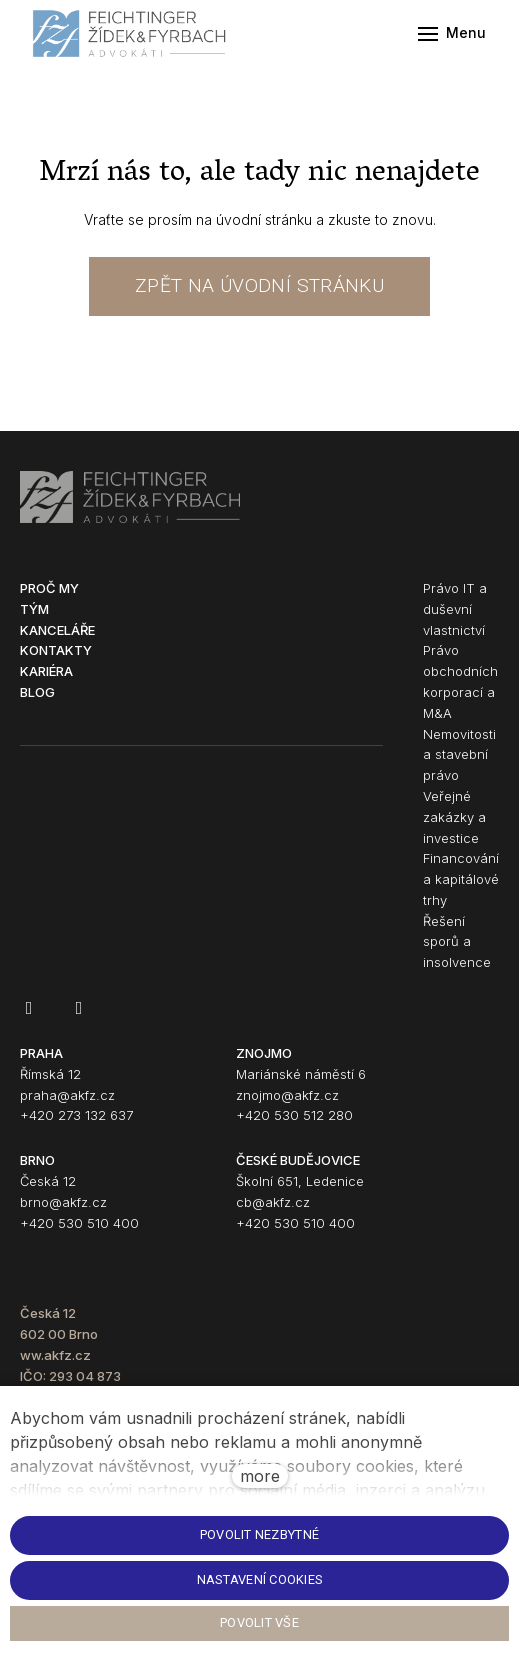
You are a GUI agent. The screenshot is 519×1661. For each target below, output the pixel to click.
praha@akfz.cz (67, 1095)
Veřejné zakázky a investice (454, 817)
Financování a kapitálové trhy (461, 879)
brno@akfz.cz (63, 1202)
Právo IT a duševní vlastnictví (455, 609)
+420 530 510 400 (79, 1223)
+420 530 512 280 (294, 1115)
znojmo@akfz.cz (287, 1095)
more (260, 1476)
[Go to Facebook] (29, 1008)
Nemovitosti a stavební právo (459, 755)
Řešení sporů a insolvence (457, 942)
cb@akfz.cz (273, 1202)
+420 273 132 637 (76, 1115)
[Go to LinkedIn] (79, 1008)
